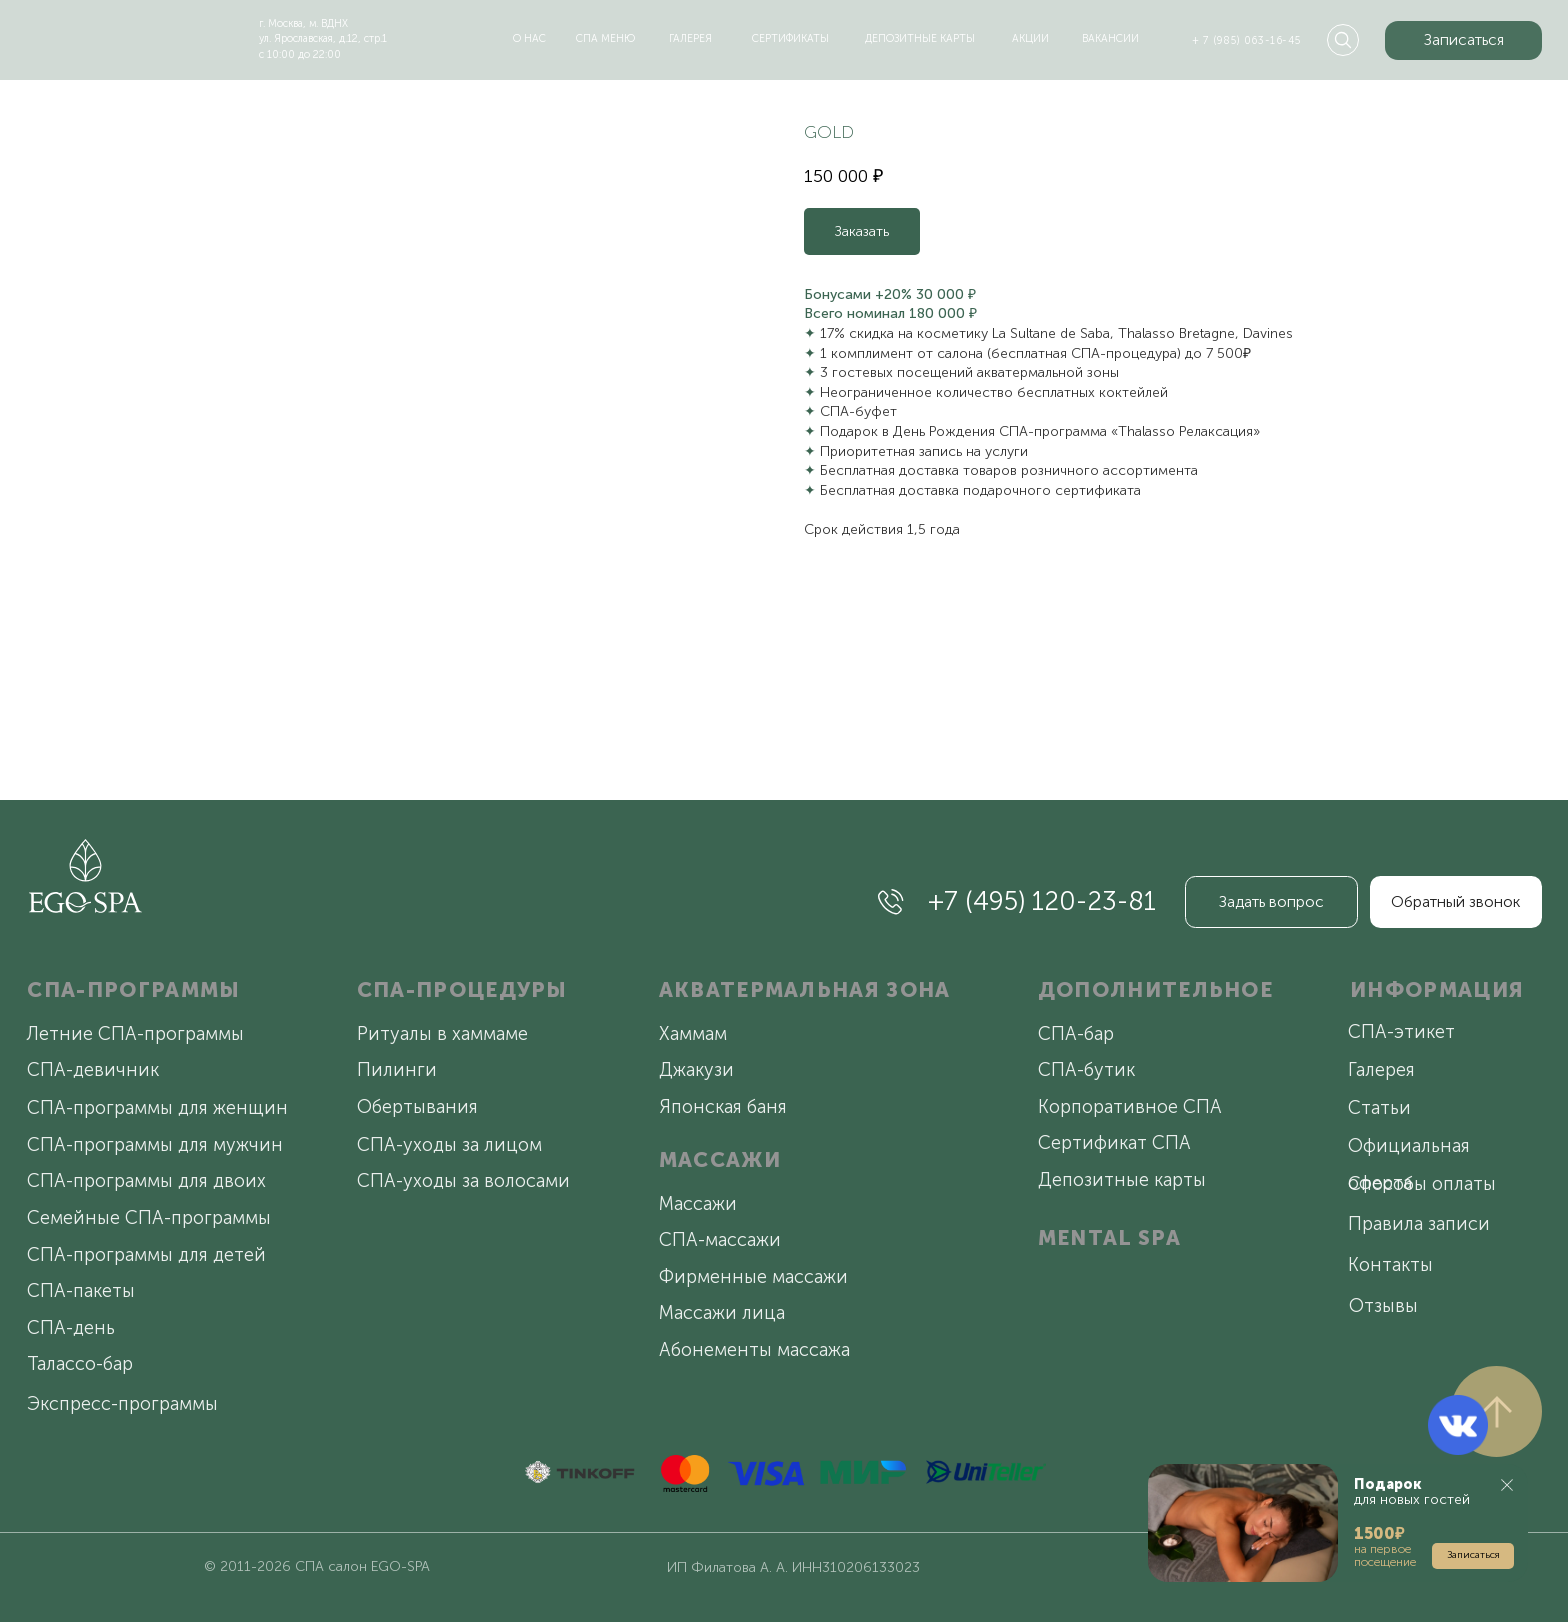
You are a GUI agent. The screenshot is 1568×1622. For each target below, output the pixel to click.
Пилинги (397, 1070)
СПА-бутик (1086, 1070)
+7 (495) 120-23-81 (1042, 901)
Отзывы (1383, 1306)
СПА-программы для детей (146, 1255)
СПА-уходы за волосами (463, 1181)
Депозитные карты (1122, 1180)
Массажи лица (722, 1313)
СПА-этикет (1401, 1032)
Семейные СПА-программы (149, 1218)
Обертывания (417, 1107)
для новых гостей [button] (1412, 1492)
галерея (690, 38)
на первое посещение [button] (1385, 1555)
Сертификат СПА (1114, 1143)
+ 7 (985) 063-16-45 (1246, 40)
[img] (113, 35)
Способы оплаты (1422, 1184)
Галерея (1381, 1070)
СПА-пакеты (81, 1291)
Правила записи (1419, 1224)
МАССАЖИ (720, 1159)
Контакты (1390, 1265)
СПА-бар (1076, 1034)
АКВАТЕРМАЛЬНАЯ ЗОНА (805, 989)
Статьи (1379, 1108)
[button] (1463, 40)
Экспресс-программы (122, 1404)
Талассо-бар (80, 1364)
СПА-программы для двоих (146, 1181)
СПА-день (71, 1328)
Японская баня (723, 1107)
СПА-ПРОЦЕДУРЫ (462, 989)
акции (1030, 38)
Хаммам (693, 1034)
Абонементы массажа (754, 1350)
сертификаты (790, 38)
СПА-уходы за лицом (449, 1145)
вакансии (1110, 38)
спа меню (605, 38)
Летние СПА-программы (135, 1034)
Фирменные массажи (753, 1277)
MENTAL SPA (1109, 1237)
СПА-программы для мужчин (155, 1145)
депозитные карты (920, 38)
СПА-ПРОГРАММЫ (133, 989)
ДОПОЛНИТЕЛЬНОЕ (1155, 989)
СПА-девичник (93, 1070)
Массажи (698, 1204)
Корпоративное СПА (1130, 1107)
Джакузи (696, 1070)
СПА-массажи (720, 1240)
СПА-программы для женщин (157, 1108)
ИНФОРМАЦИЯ (1437, 989)
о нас (529, 38)
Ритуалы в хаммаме (442, 1034)
